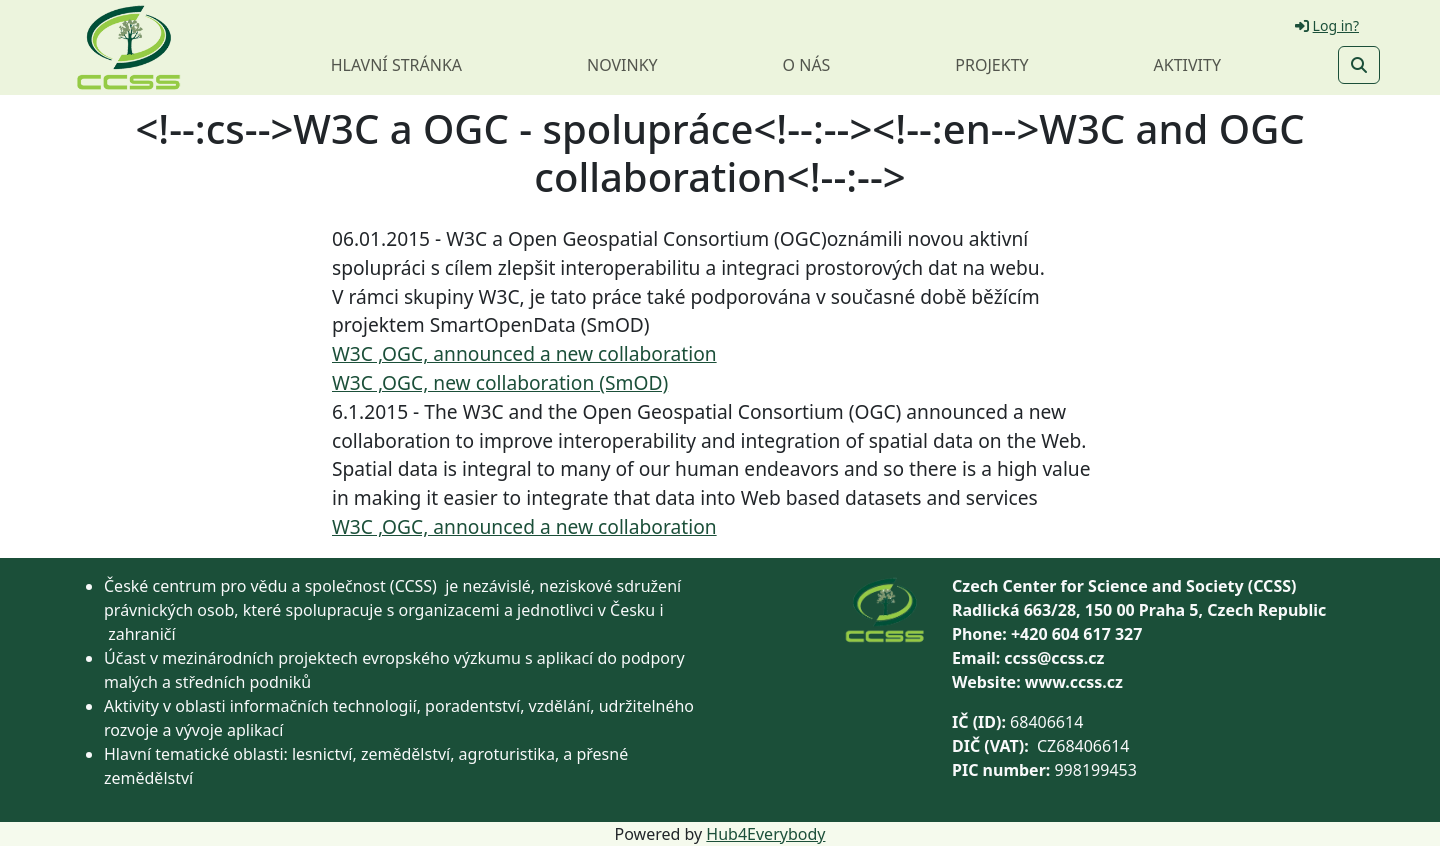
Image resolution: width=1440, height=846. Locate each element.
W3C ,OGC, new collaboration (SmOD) (500, 382)
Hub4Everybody (765, 834)
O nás (807, 65)
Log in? (1327, 25)
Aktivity (1187, 65)
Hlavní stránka (396, 65)
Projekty (991, 65)
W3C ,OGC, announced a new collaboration (524, 353)
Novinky (622, 65)
